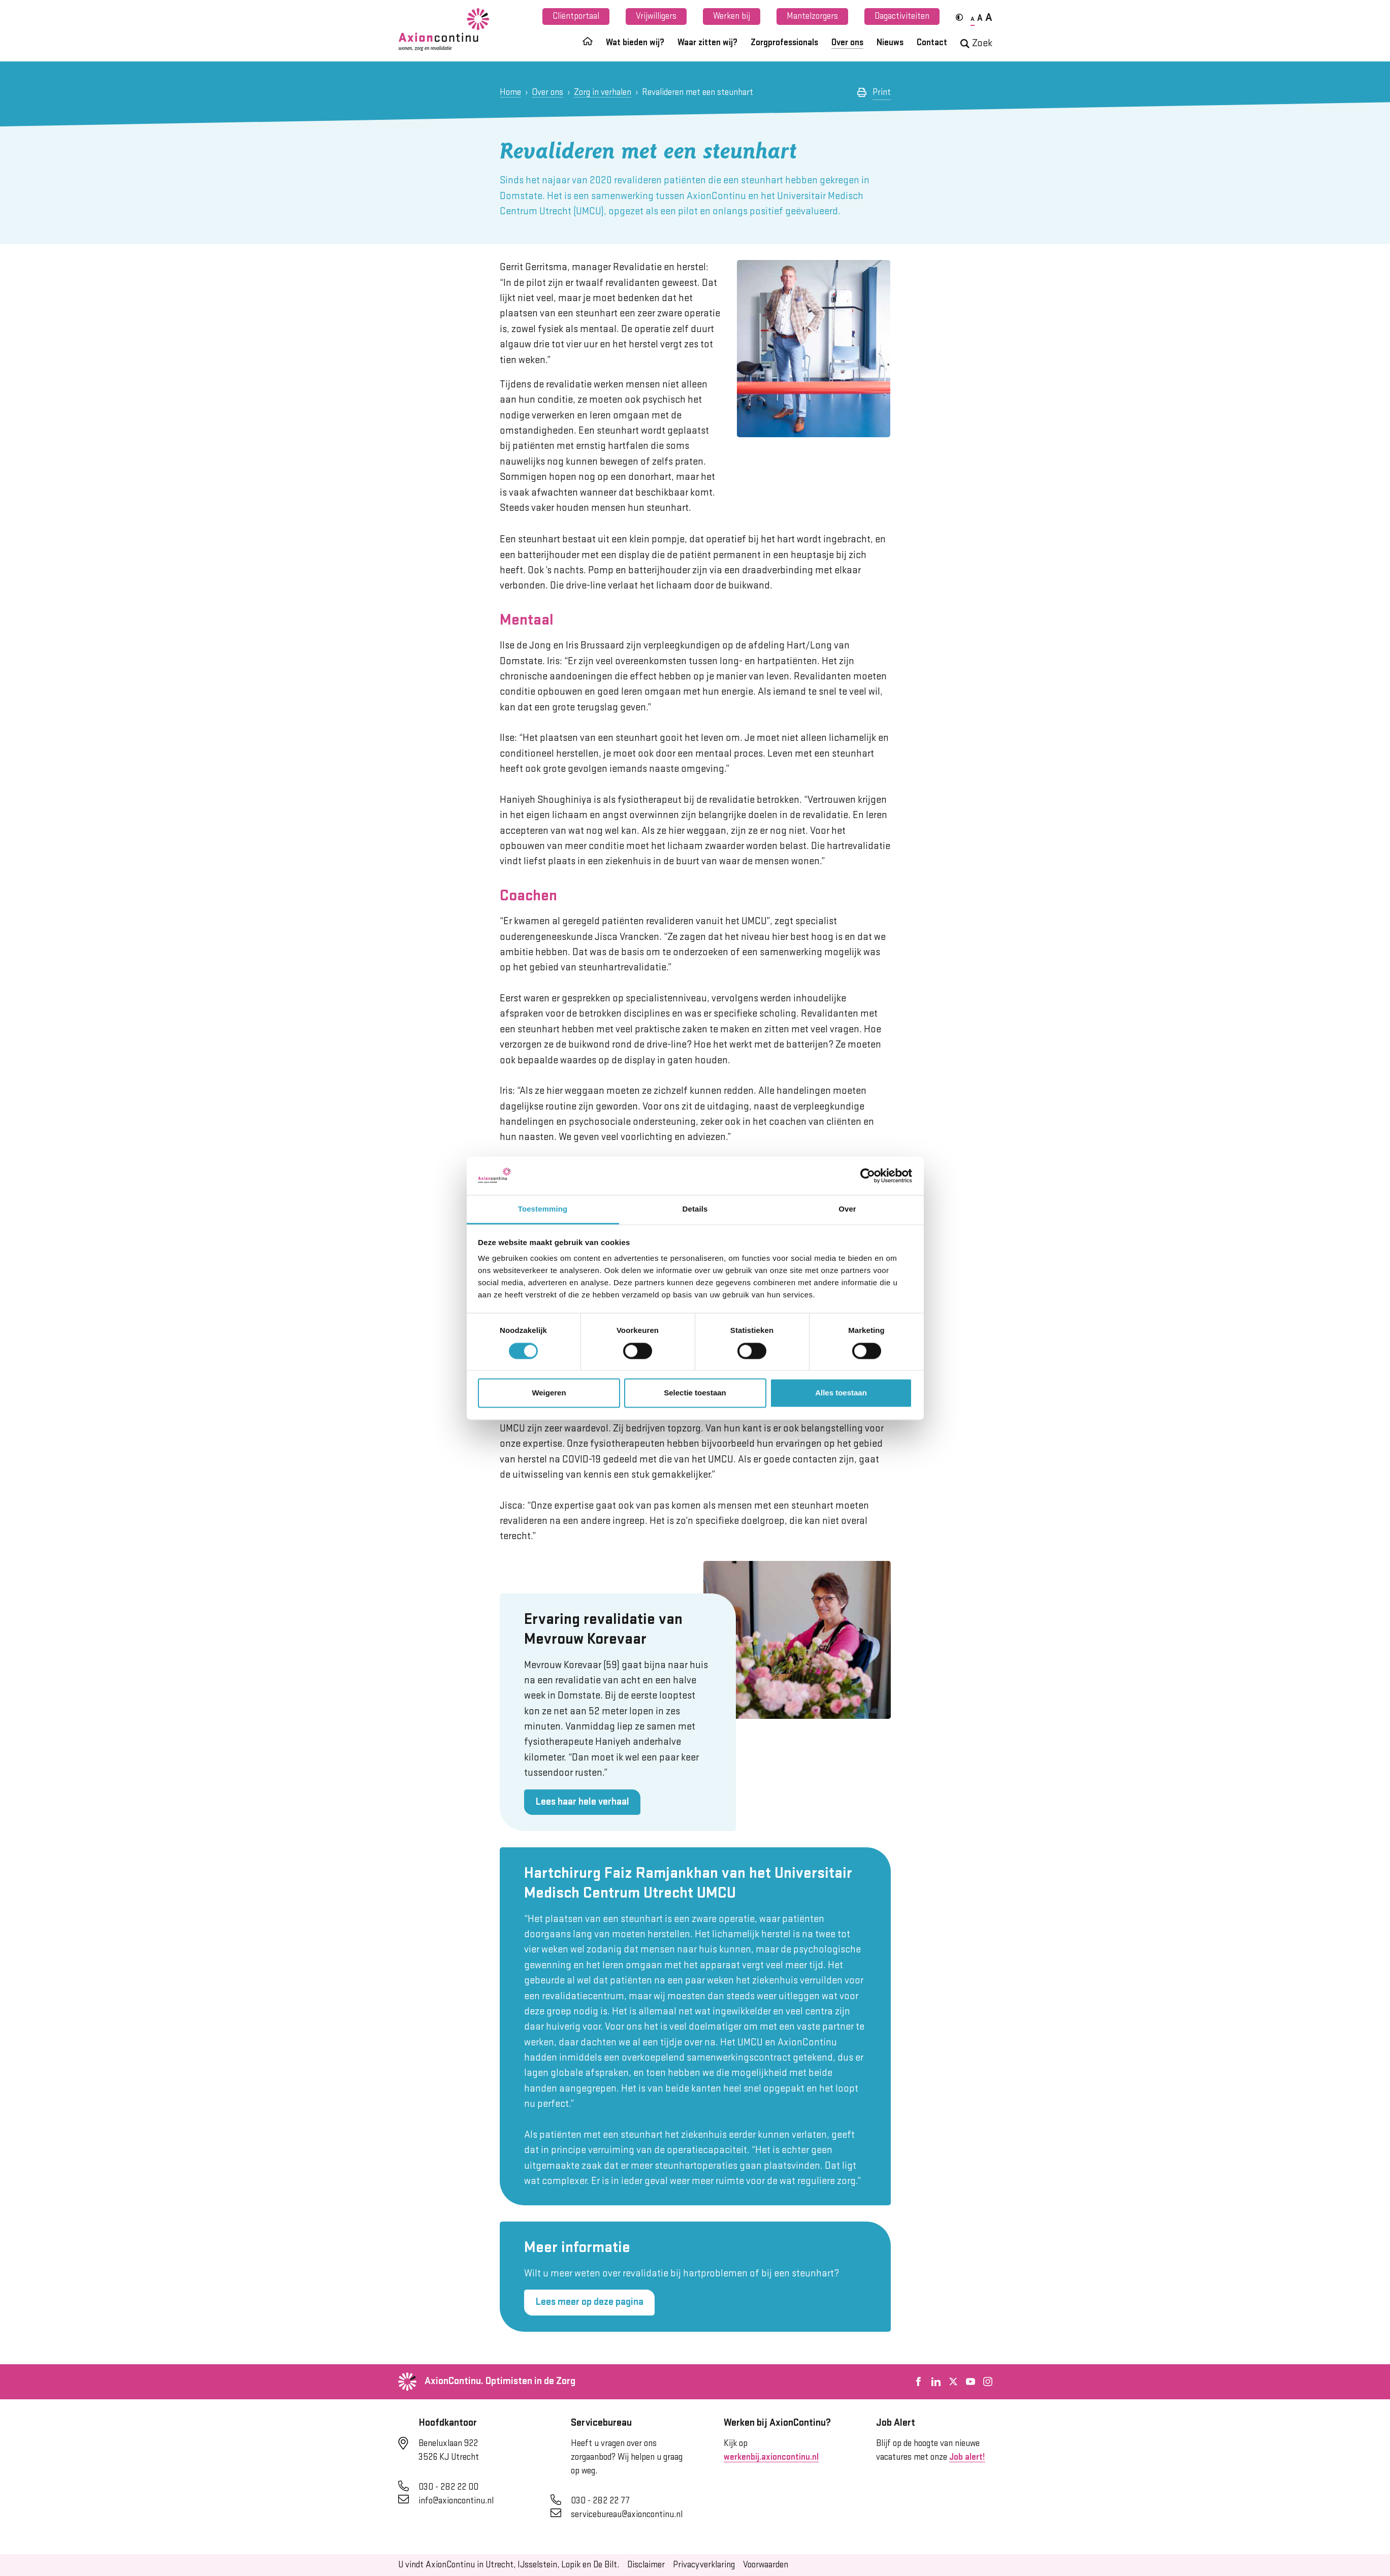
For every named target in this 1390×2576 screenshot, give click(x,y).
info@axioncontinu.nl (456, 2500)
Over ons (847, 42)
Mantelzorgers (812, 16)
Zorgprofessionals (784, 42)
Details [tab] (695, 1209)
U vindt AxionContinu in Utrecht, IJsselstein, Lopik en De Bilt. (508, 2564)
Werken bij (731, 16)
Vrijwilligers (656, 16)
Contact (932, 42)
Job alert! (967, 2457)
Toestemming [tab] (543, 1209)
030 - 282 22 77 (600, 2500)
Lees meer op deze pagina (589, 2302)
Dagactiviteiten (902, 16)
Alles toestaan (841, 1393)
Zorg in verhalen (602, 92)
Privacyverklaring (704, 2564)
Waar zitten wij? (707, 42)
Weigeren (549, 1393)
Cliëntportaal (576, 16)
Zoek (976, 43)
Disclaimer (646, 2564)
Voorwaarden (765, 2564)
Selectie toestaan (695, 1393)
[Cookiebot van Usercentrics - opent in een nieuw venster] (867, 1175)
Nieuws (890, 42)
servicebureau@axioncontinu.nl (627, 2514)
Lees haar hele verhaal (582, 1802)
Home (510, 92)
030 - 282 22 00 (448, 2487)
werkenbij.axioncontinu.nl (771, 2457)
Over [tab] (847, 1209)
